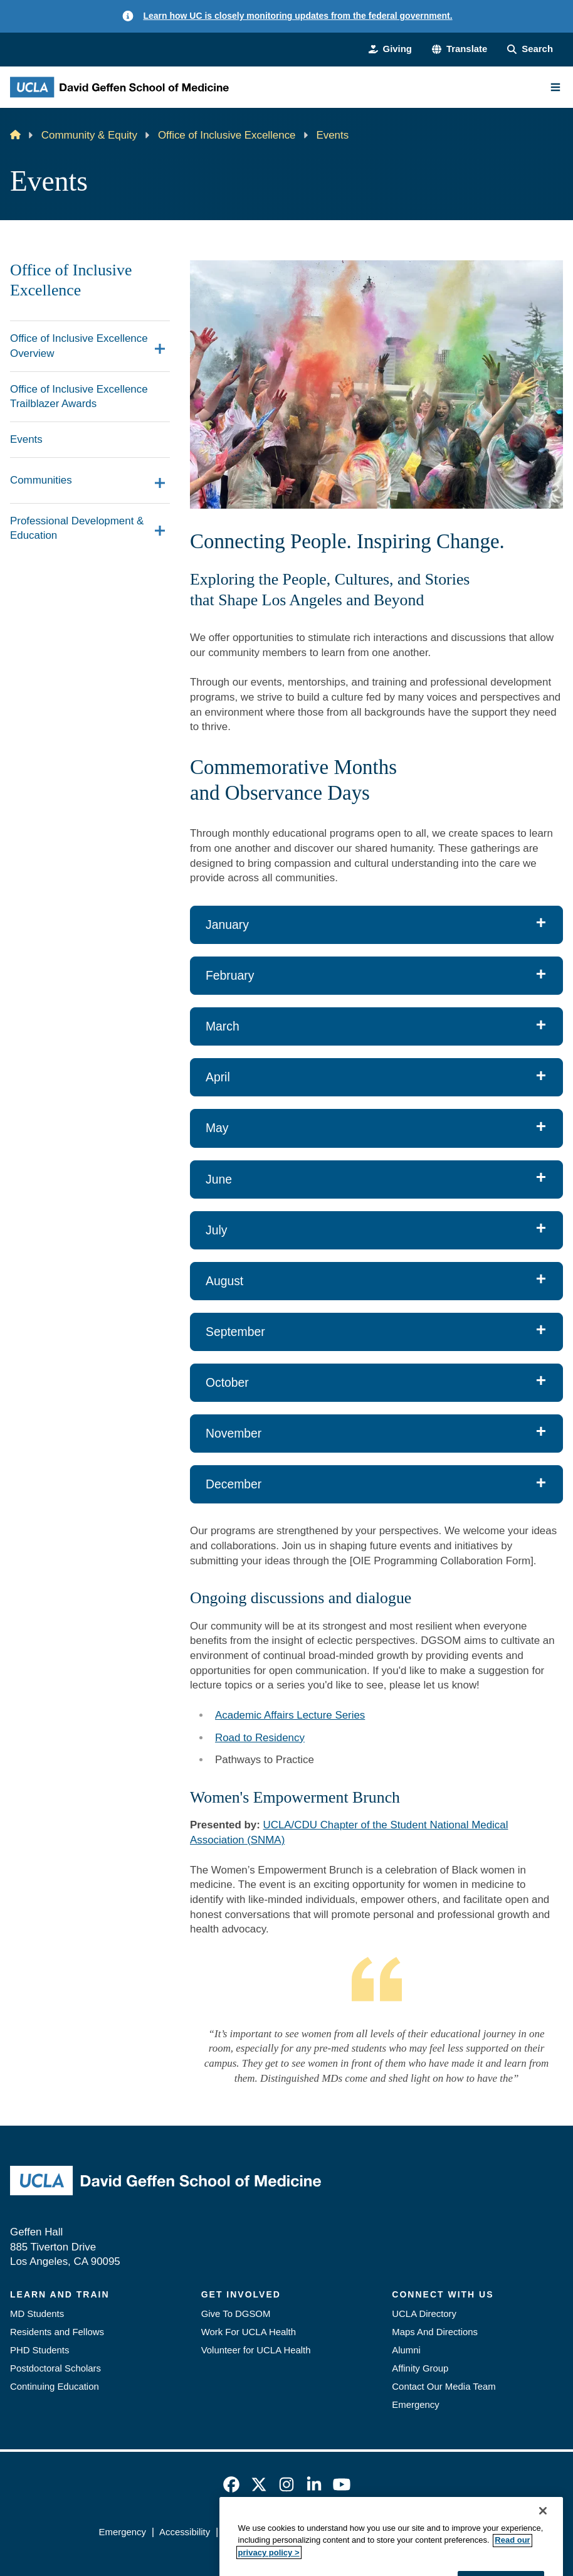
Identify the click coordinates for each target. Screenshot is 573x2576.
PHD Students (39, 2350)
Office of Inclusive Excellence (227, 135)
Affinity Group (420, 2368)
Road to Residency (260, 1738)
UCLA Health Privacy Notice (380, 2531)
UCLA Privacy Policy (265, 2531)
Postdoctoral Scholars (55, 2368)
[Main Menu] (555, 87)
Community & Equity (89, 135)
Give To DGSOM (236, 2313)
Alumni (406, 2350)
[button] (459, 49)
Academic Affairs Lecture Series (290, 1715)
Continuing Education (54, 2386)
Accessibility (184, 2531)
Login (462, 2531)
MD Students (37, 2313)
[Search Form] (530, 49)
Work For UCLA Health (248, 2331)
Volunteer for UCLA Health (256, 2350)
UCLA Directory (424, 2313)
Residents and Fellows (57, 2331)
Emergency (415, 2404)
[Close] (543, 2562)
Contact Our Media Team (443, 2386)
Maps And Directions (435, 2331)
